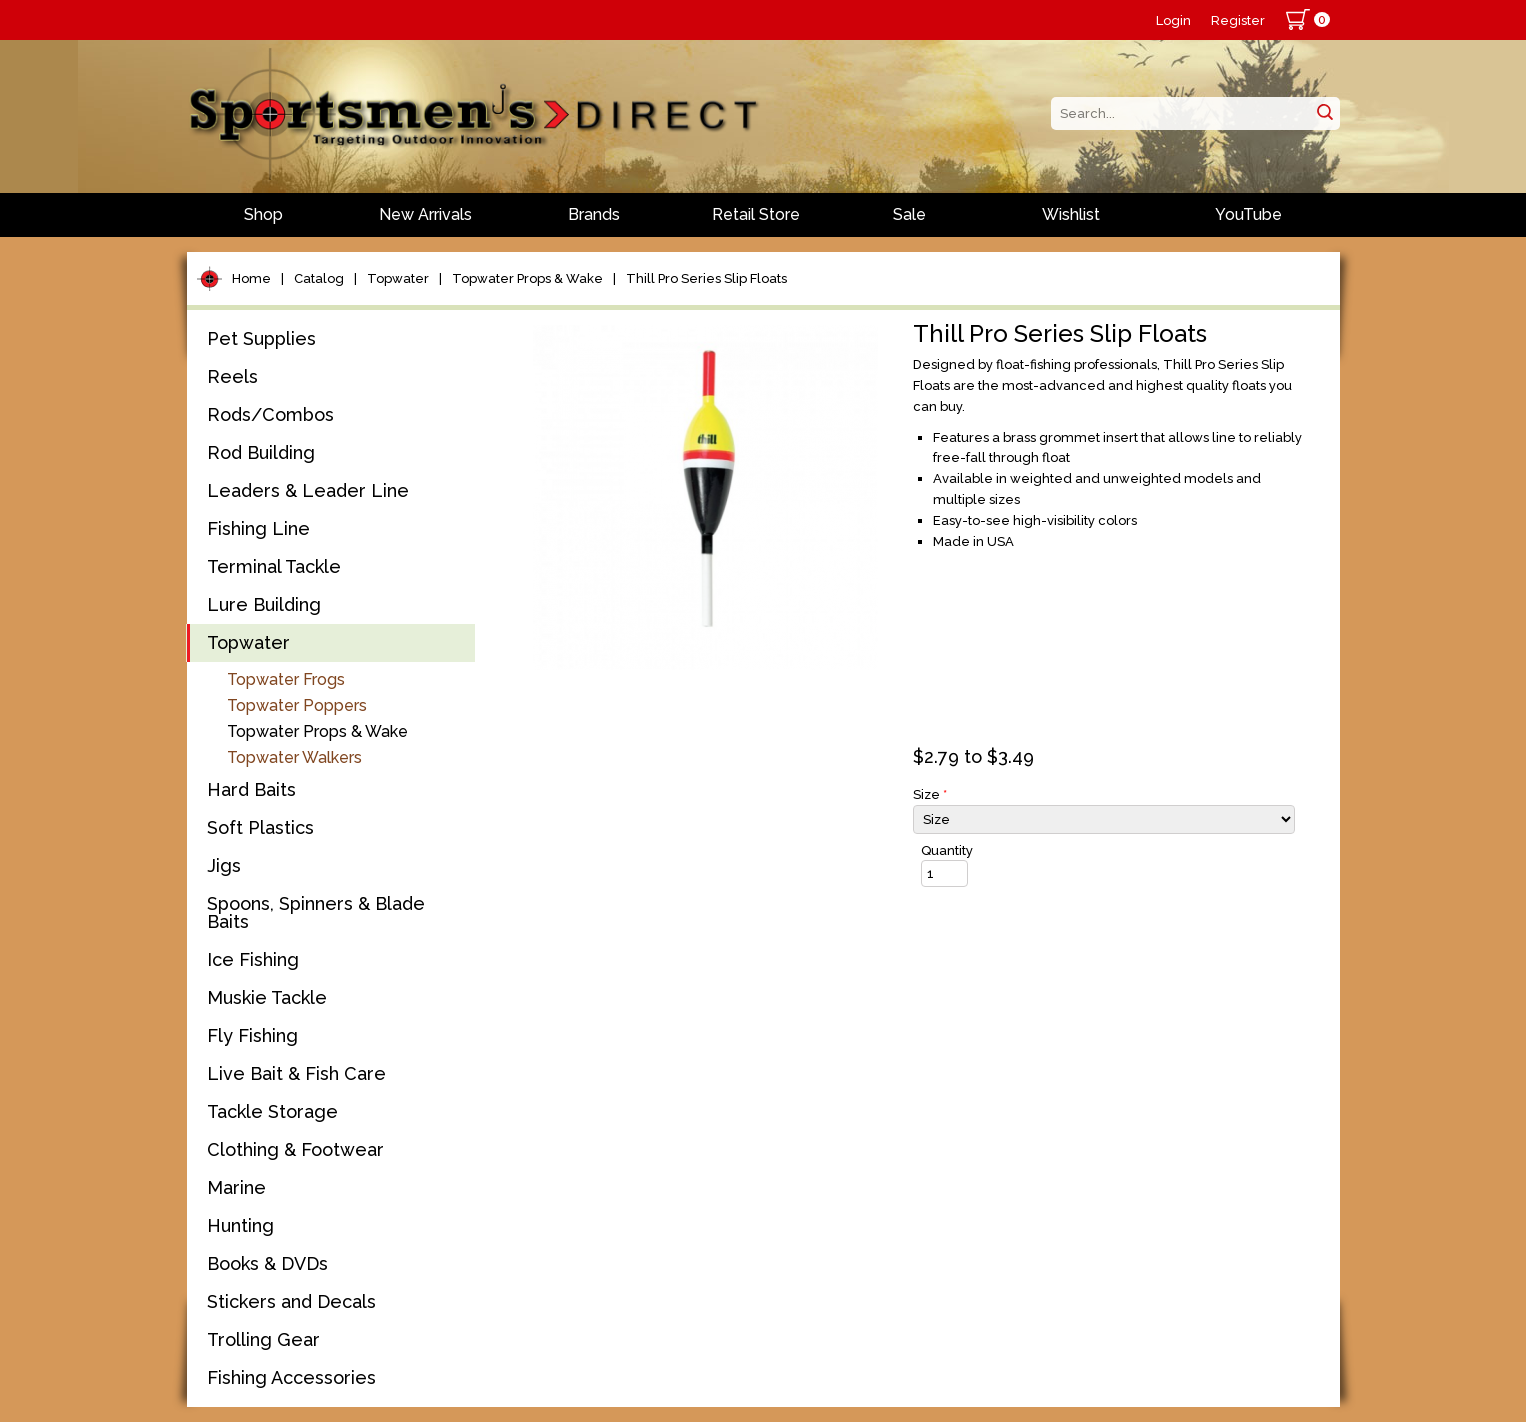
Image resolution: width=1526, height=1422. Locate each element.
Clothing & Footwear (295, 1149)
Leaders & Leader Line (308, 490)
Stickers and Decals (291, 1301)
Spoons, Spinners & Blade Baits (316, 912)
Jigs (224, 865)
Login (1173, 20)
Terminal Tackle (274, 566)
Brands (594, 214)
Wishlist (1071, 214)
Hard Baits (251, 789)
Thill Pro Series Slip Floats (706, 278)
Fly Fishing (252, 1035)
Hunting (240, 1225)
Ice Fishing (253, 959)
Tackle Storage (272, 1111)
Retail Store (756, 214)
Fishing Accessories (291, 1377)
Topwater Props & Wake (527, 278)
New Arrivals (425, 214)
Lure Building (264, 604)
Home (251, 278)
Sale (909, 214)
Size (930, 794)
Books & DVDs (267, 1263)
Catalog (319, 278)
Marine (236, 1187)
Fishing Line (258, 528)
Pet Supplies (261, 338)
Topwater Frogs (286, 679)
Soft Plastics (260, 827)
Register (1238, 20)
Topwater (398, 278)
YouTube (1248, 214)
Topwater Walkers (294, 757)
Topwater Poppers (297, 705)
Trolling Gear (263, 1339)
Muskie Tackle (267, 997)
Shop (263, 214)
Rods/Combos (270, 414)
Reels (232, 376)
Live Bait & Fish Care (296, 1073)
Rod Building (261, 452)
